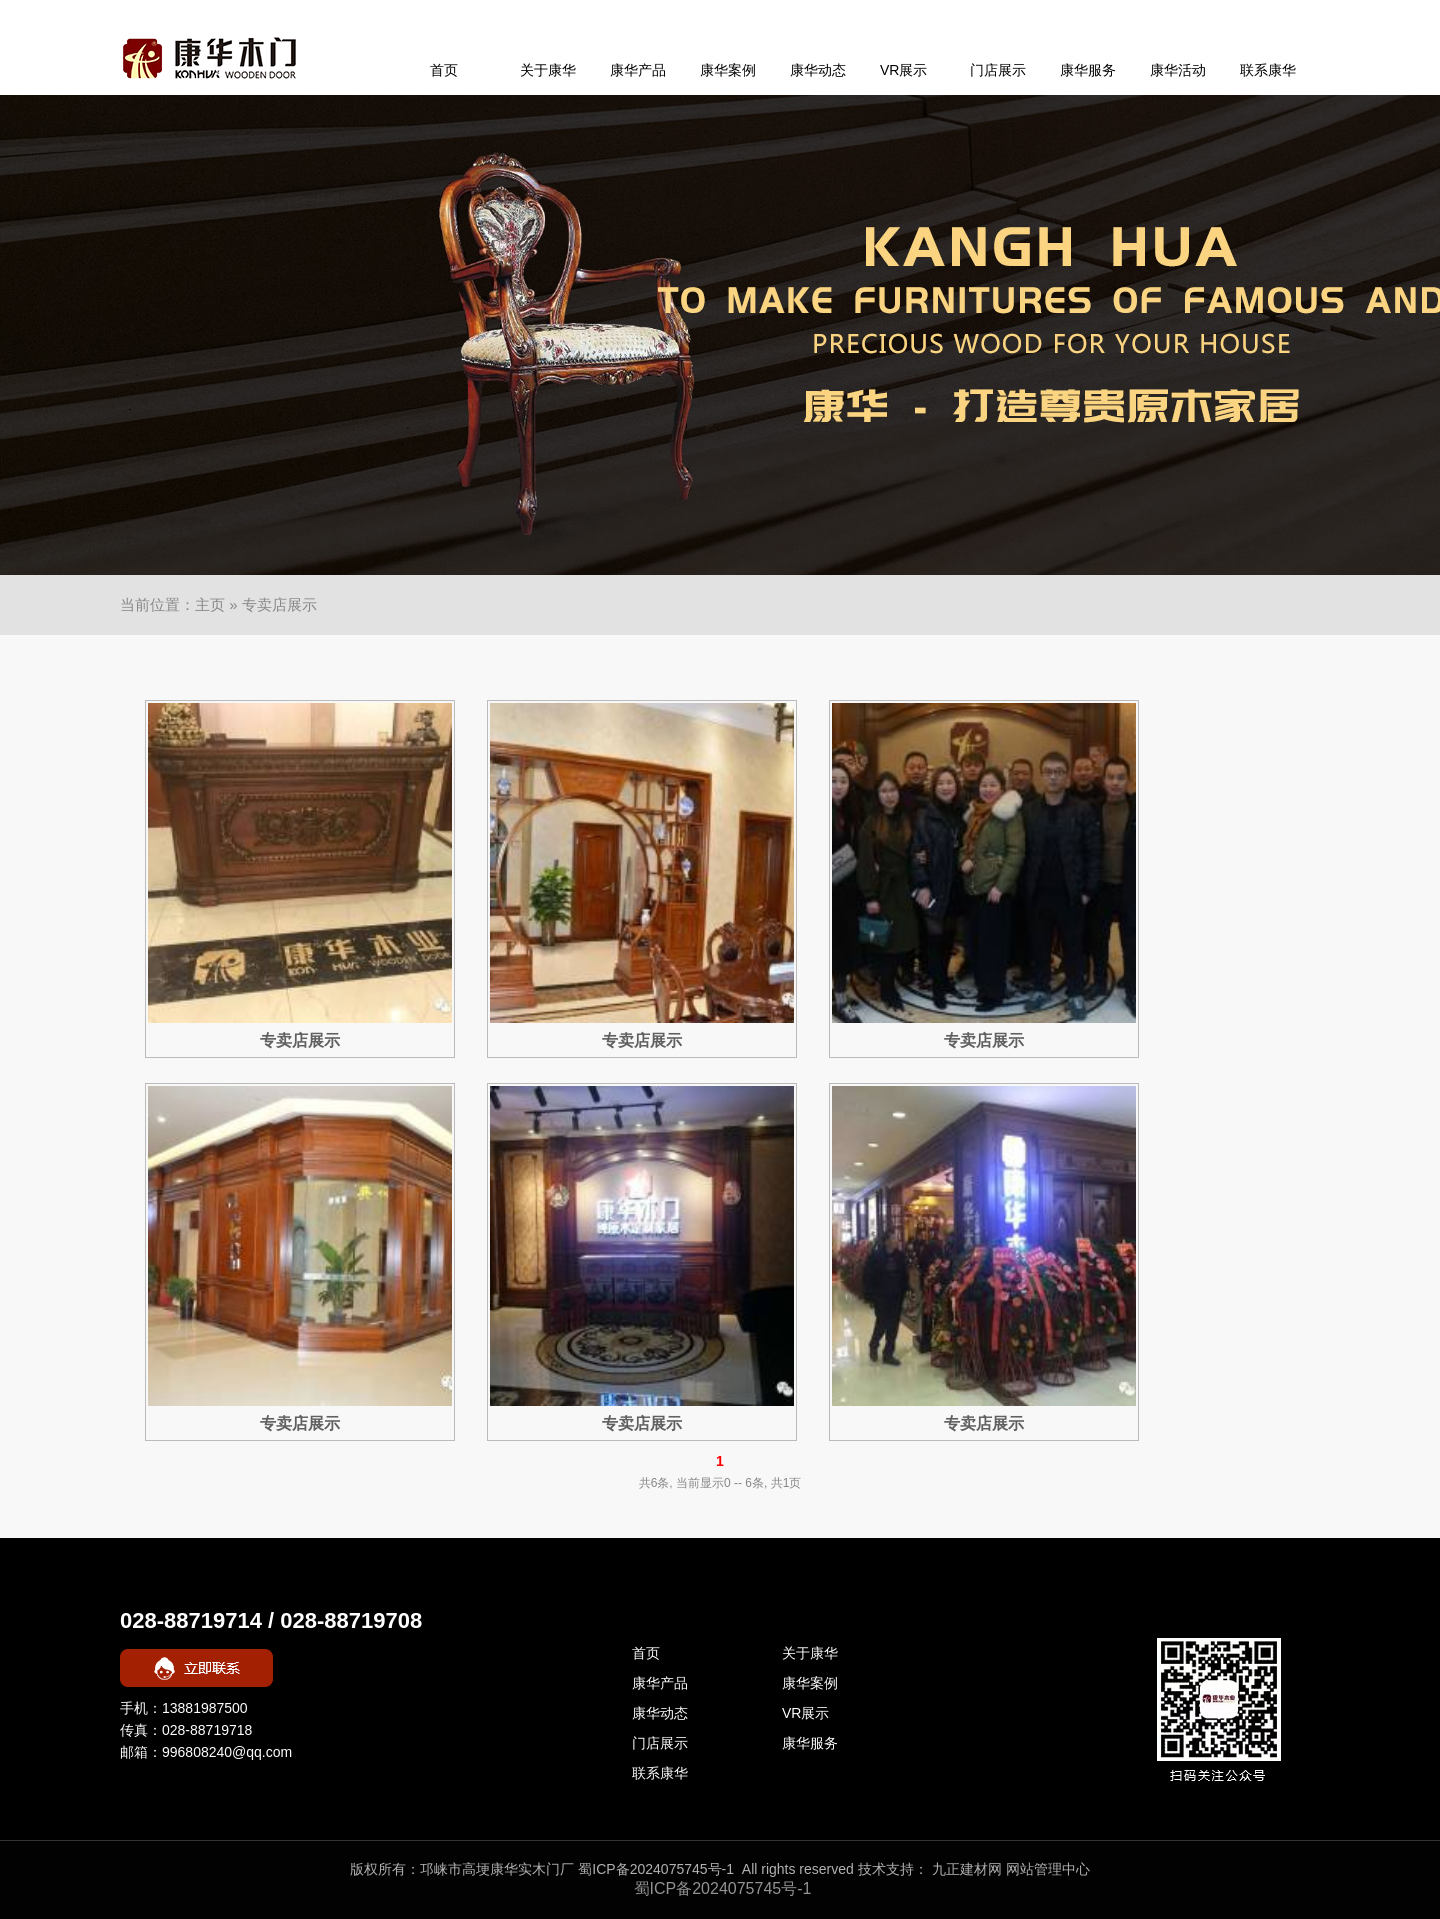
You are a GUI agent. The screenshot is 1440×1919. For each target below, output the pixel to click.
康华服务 (1088, 70)
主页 (210, 604)
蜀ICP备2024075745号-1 (656, 1869)
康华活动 (1178, 70)
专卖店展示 (300, 1040)
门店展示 (998, 70)
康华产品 (638, 70)
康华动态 (818, 70)
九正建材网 (967, 1869)
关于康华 (548, 70)
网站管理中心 (1048, 1869)
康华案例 (728, 70)
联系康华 (1268, 70)
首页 (444, 70)
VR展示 (903, 70)
